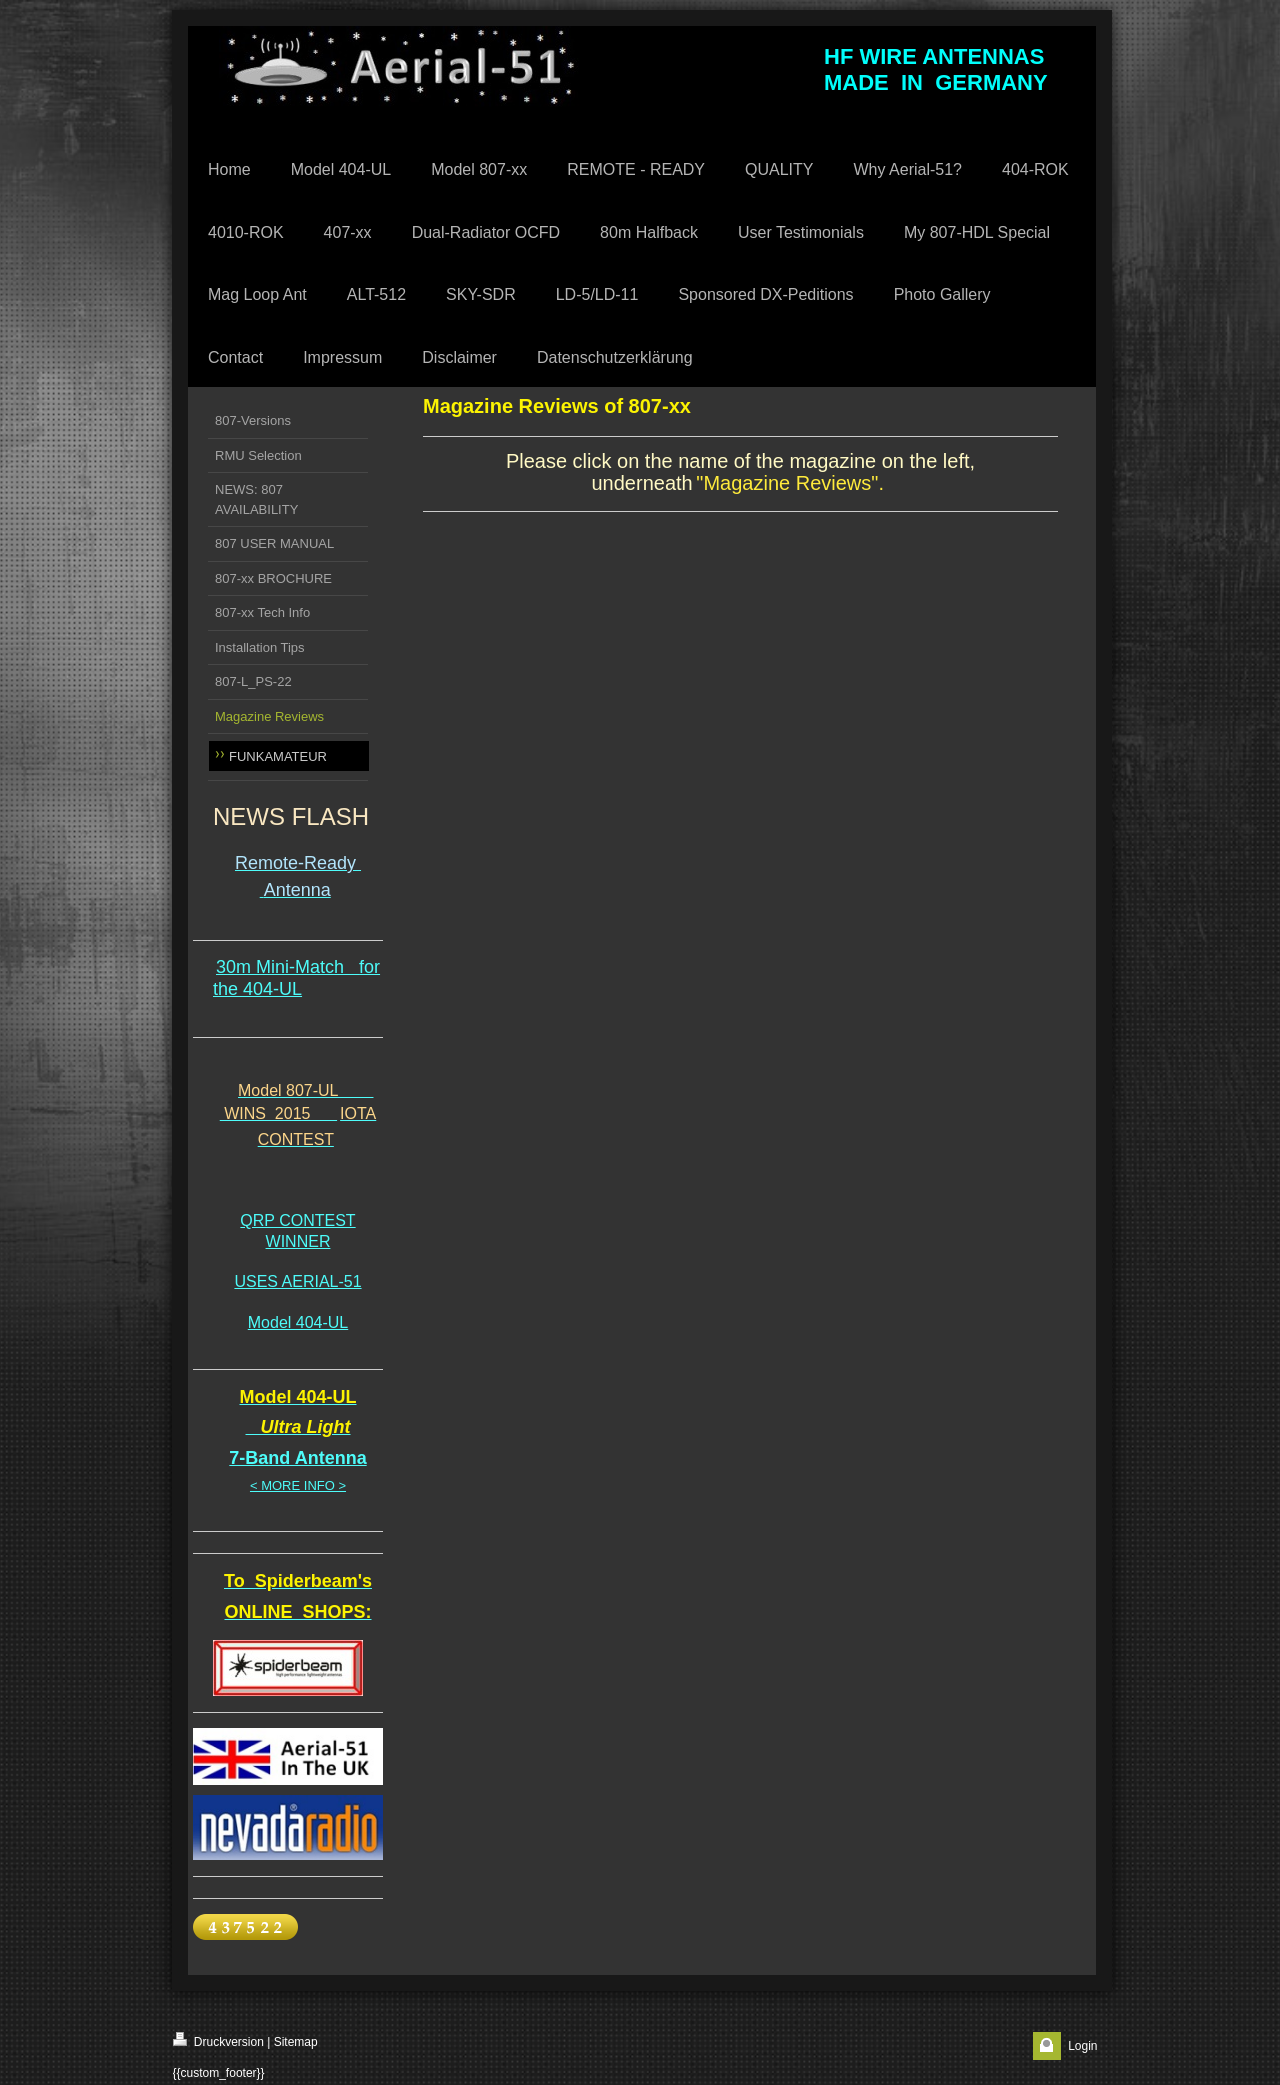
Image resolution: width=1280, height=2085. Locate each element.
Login (1082, 2046)
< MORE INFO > (298, 1485)
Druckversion (218, 2040)
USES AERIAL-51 (297, 1281)
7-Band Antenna (297, 1458)
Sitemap (296, 2042)
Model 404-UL (298, 1322)
